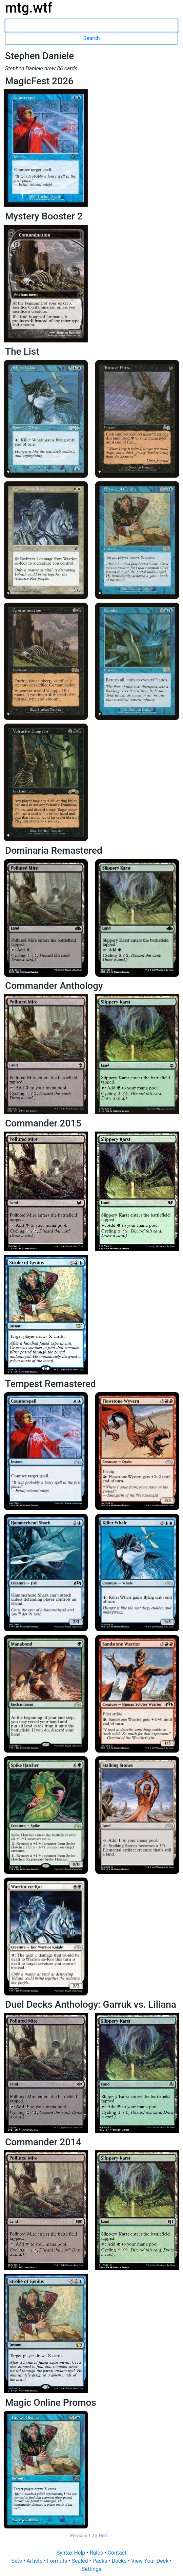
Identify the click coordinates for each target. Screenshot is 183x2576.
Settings (91, 2569)
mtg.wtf (28, 8)
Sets (17, 2561)
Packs (100, 2561)
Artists (35, 2561)
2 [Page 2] (93, 2535)
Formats (57, 2561)
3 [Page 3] (96, 2535)
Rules (97, 2553)
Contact (116, 2553)
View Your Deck (150, 2561)
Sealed (80, 2561)
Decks (120, 2561)
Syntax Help (72, 2553)
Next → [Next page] (106, 2535)
